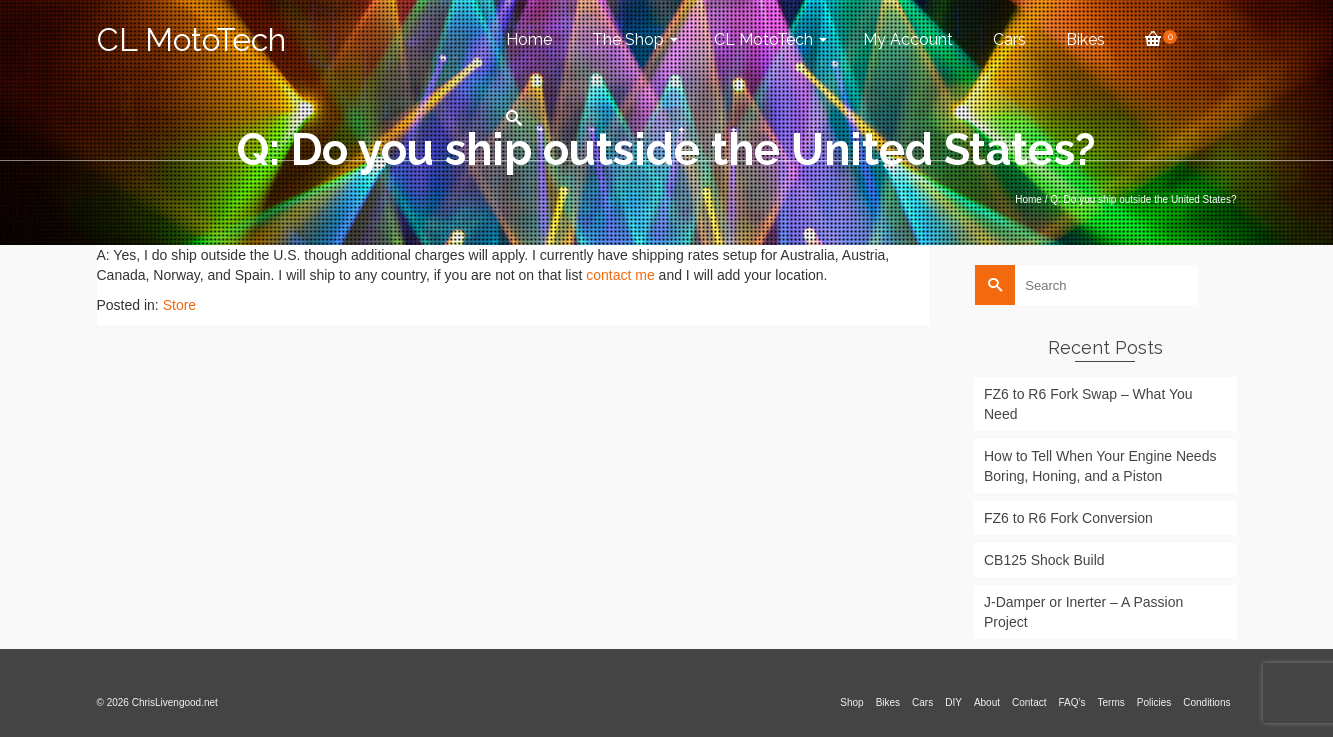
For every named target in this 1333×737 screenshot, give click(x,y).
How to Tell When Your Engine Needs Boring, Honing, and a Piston (1100, 466)
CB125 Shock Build (1044, 560)
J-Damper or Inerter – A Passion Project (1083, 612)
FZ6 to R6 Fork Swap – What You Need (1088, 404)
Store (179, 305)
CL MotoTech (191, 39)
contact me (620, 275)
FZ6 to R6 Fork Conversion (1068, 518)
